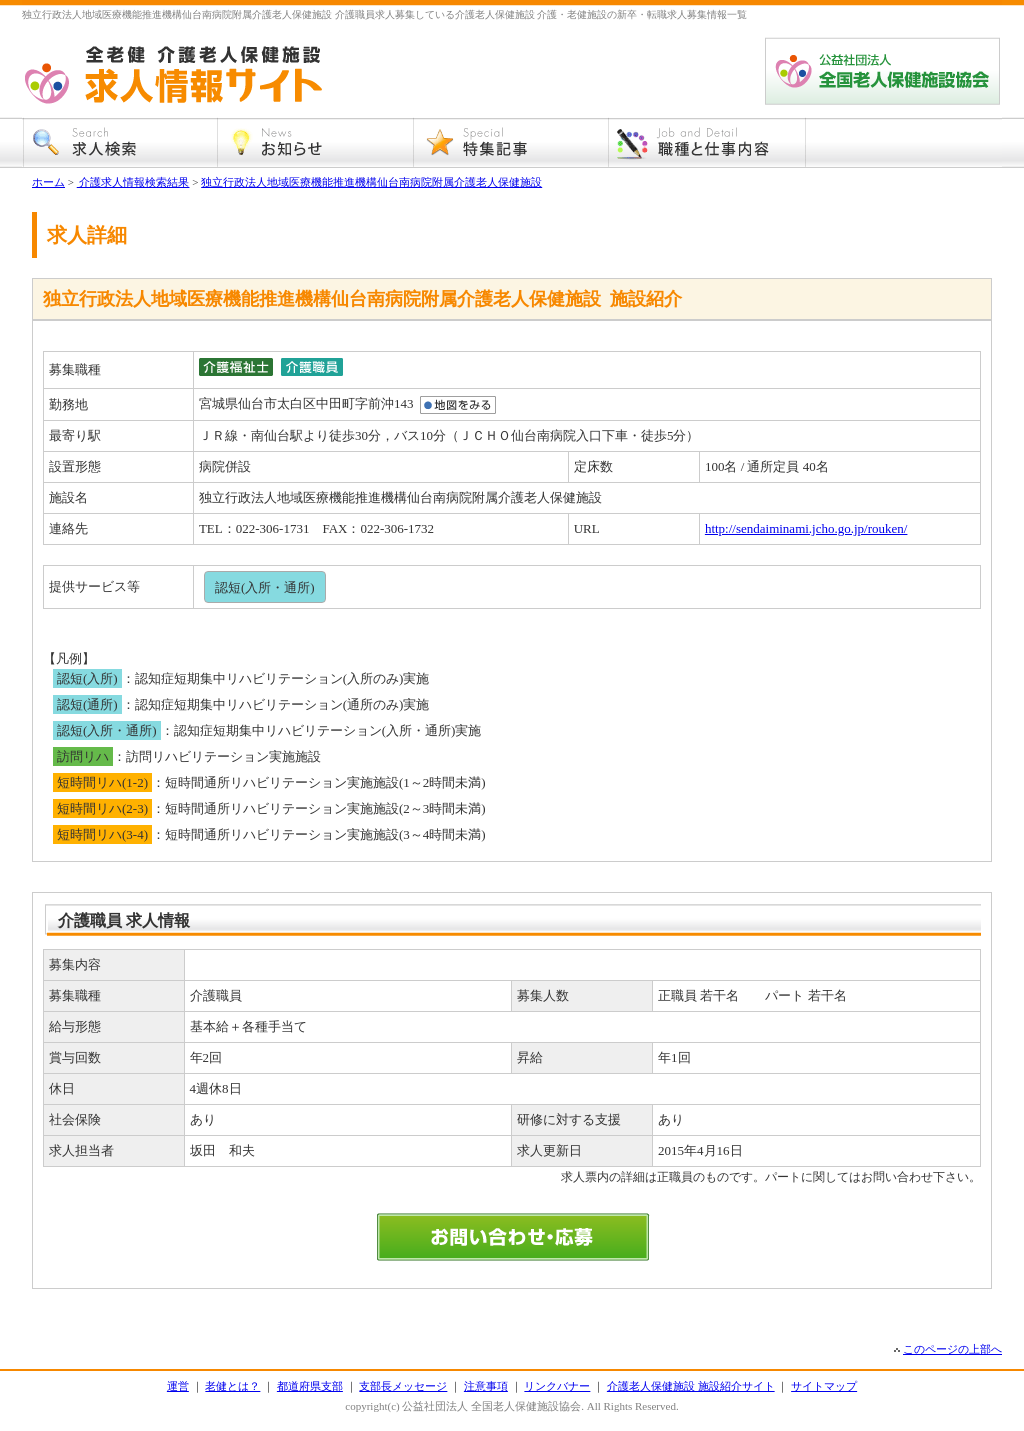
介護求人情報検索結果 (133, 182)
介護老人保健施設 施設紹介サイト (691, 1386)
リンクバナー (557, 1386)
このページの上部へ (952, 1349)
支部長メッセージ (403, 1386)
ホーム (48, 182)
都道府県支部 (310, 1386)
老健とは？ (232, 1386)
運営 (178, 1386)
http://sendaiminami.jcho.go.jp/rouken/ (806, 528)
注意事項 (486, 1386)
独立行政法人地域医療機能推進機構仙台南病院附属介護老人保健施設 (371, 182)
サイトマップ (824, 1386)
